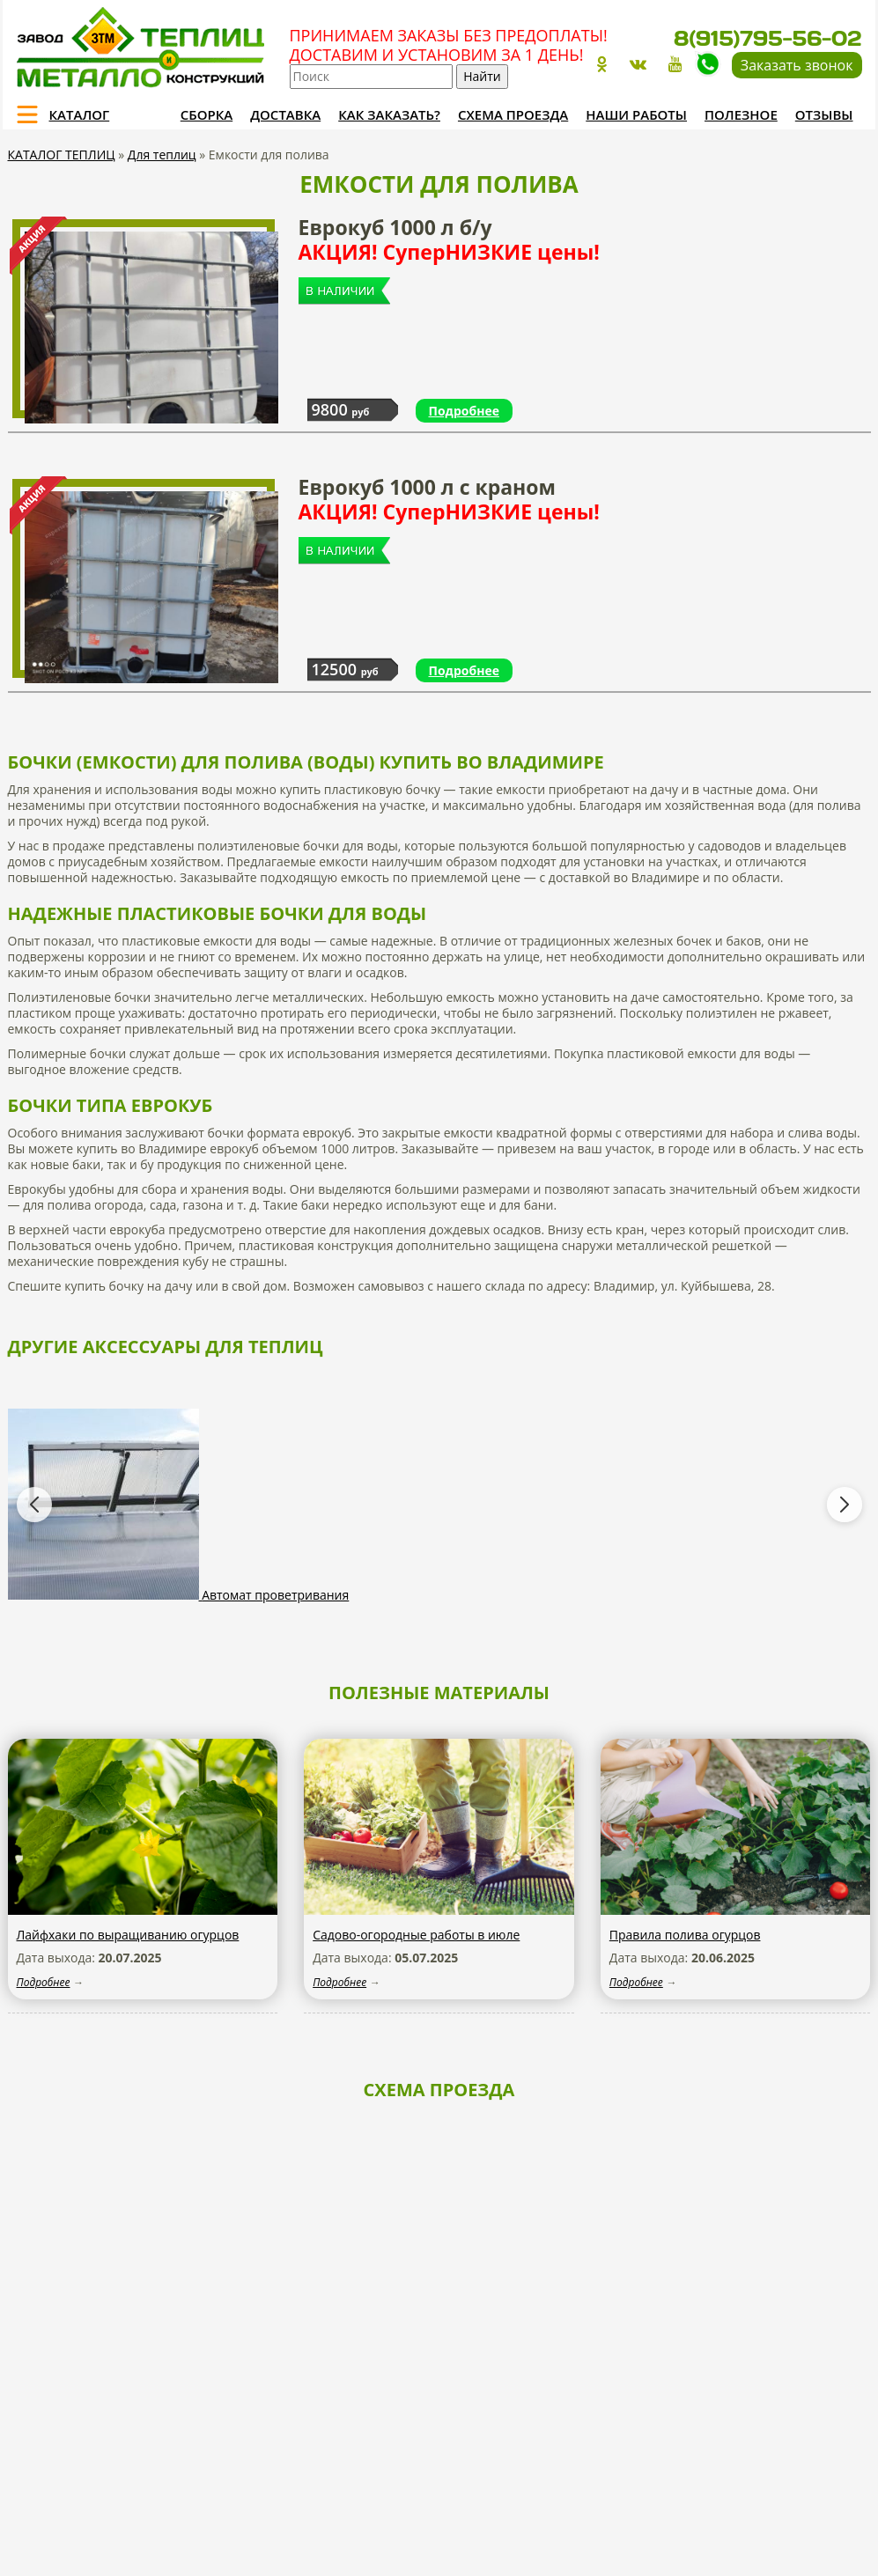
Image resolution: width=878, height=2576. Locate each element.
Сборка (206, 114)
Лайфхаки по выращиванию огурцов (128, 1934)
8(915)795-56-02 (767, 38)
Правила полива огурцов (685, 1934)
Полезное (741, 114)
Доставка (285, 114)
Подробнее (464, 410)
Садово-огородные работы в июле (416, 1934)
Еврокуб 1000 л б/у (449, 239)
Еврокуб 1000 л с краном (449, 499)
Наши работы (636, 114)
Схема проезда (513, 114)
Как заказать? (389, 114)
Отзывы (824, 114)
